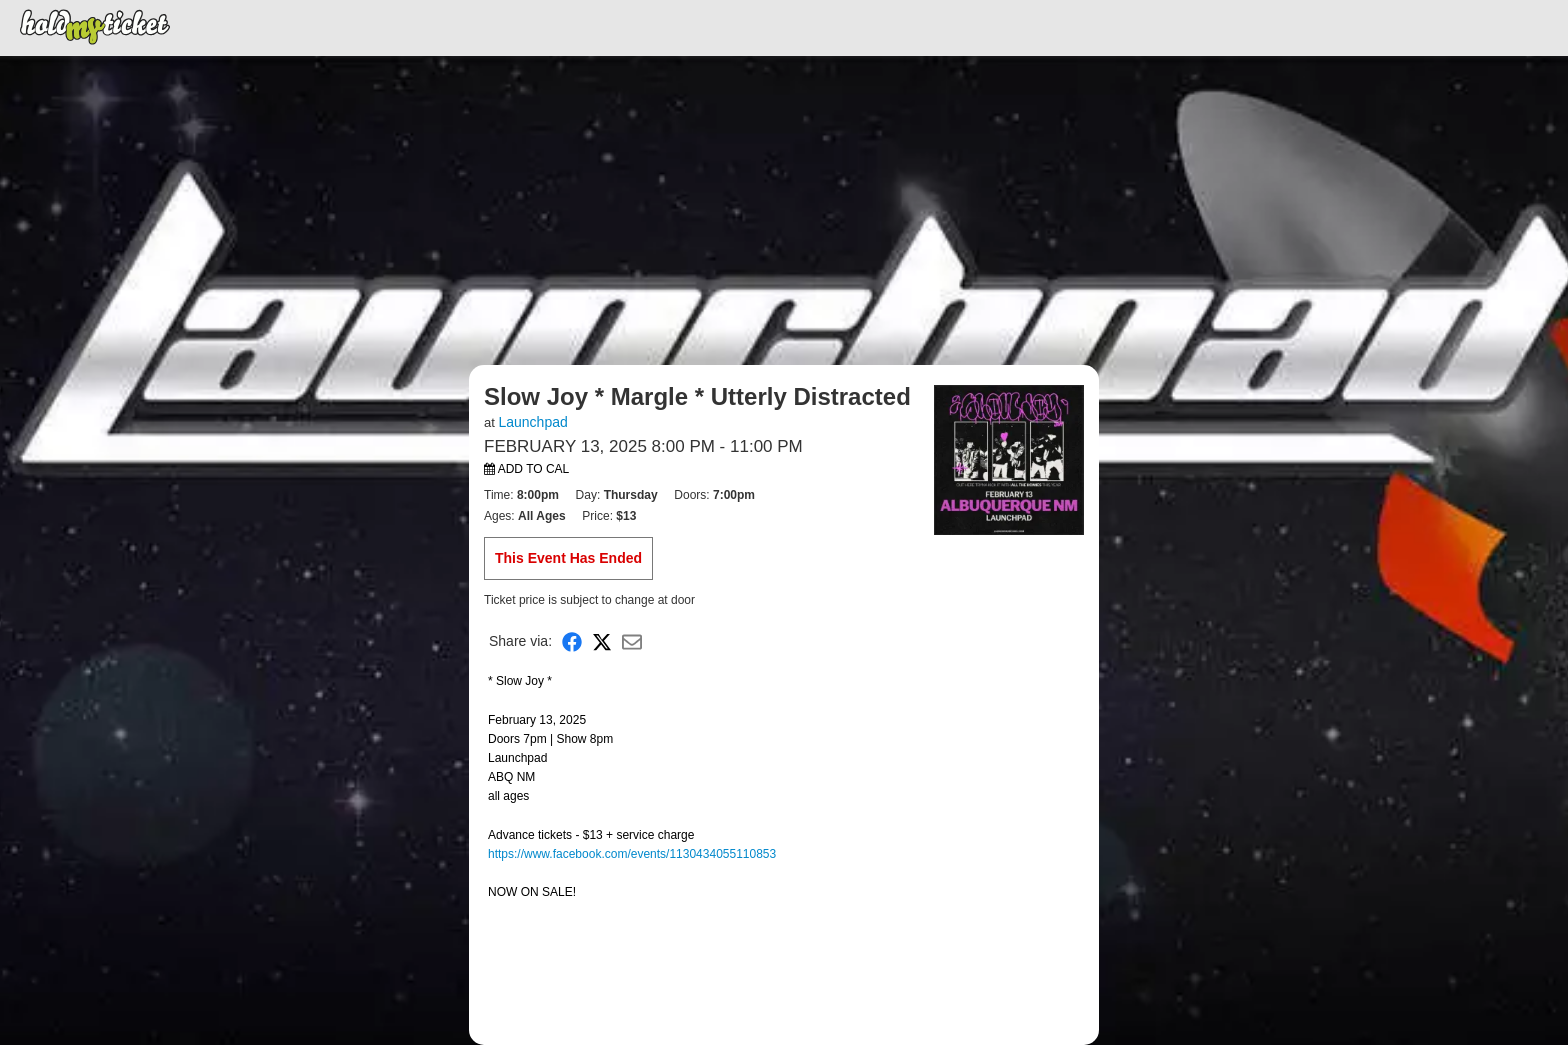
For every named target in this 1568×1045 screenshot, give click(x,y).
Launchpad (532, 422)
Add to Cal (526, 469)
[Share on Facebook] (572, 641)
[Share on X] (602, 641)
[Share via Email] (632, 641)
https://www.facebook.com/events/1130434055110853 (632, 854)
